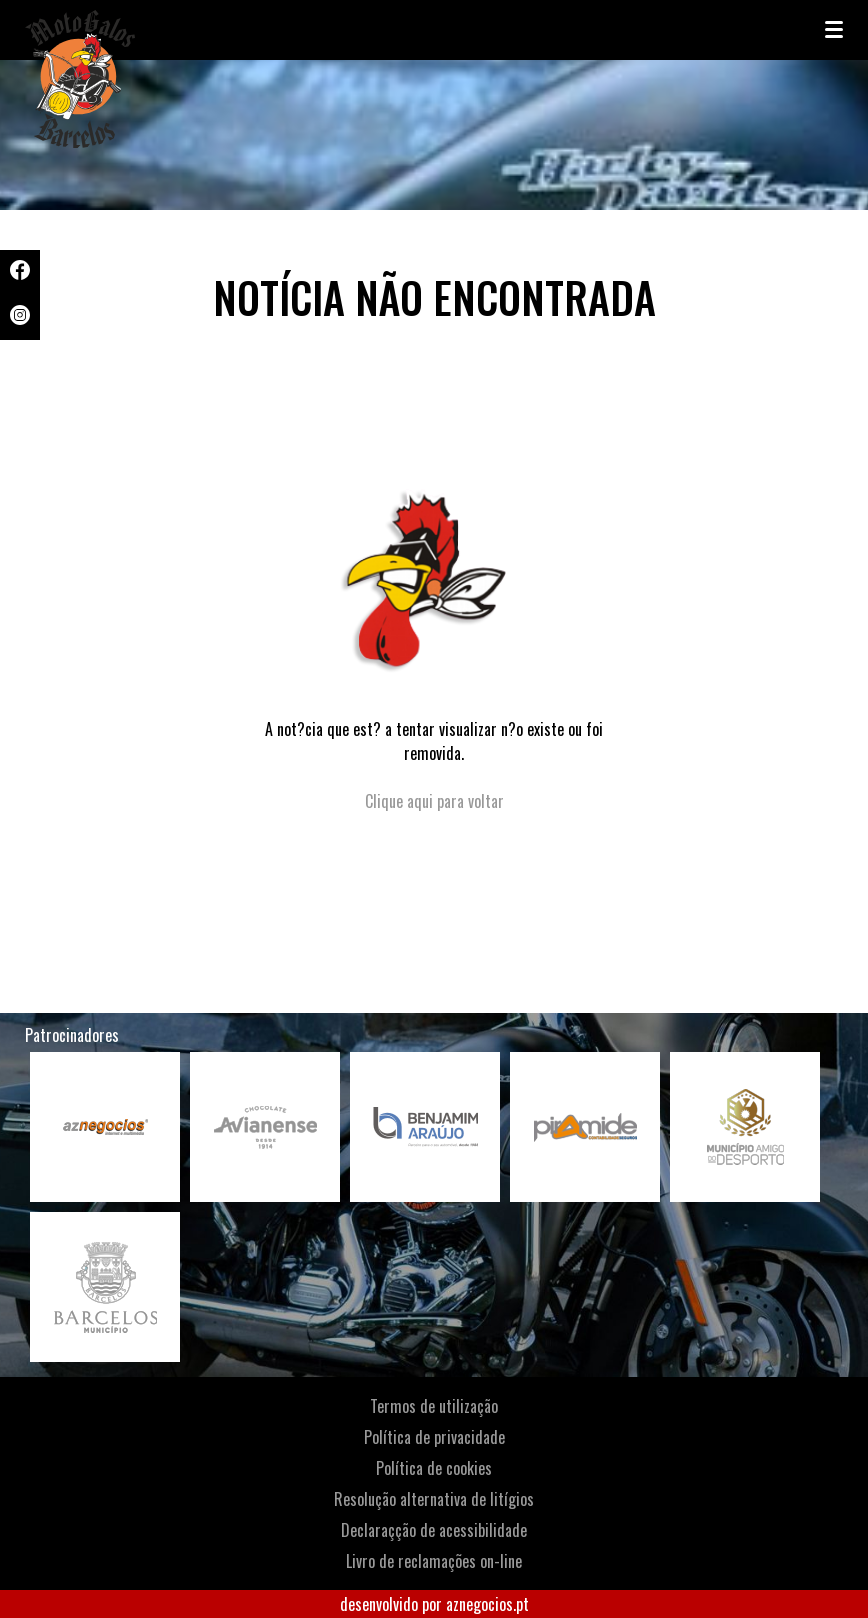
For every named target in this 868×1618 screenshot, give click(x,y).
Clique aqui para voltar (434, 801)
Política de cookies (434, 1468)
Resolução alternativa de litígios (434, 1499)
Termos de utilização (434, 1406)
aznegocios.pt (487, 1604)
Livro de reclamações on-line (434, 1561)
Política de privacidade (434, 1437)
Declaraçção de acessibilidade (434, 1530)
